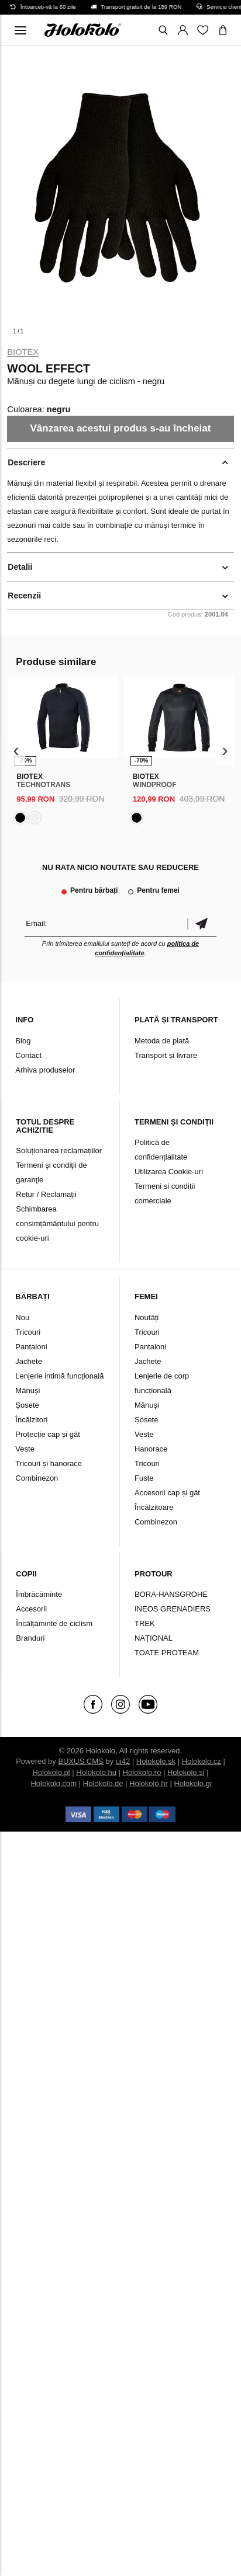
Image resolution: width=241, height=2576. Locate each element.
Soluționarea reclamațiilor (59, 1150)
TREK (145, 1623)
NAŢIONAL (154, 1638)
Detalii (20, 567)
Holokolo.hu (96, 1772)
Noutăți (147, 1317)
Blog (22, 1040)
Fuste (144, 1478)
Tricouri (27, 1332)
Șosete (27, 1405)
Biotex (23, 352)
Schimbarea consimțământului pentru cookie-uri (57, 1223)
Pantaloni (31, 1346)
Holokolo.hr (148, 1783)
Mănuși (27, 1390)
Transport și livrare (166, 1055)
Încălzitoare (154, 1507)
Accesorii (31, 1608)
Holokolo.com (53, 1783)
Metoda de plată (162, 1040)
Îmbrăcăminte (39, 1594)
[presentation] (16, 751)
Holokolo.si (186, 1772)
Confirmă (201, 923)
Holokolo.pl (51, 1772)
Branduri (30, 1638)
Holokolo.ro (142, 1772)
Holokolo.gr (193, 1783)
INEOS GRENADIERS (173, 1608)
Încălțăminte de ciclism (54, 1623)
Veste (25, 1448)
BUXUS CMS (80, 1761)
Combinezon (36, 1478)
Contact (28, 1055)
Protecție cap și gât (47, 1434)
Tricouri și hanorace (48, 1463)
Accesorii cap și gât (167, 1492)
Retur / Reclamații (46, 1194)
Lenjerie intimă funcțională (59, 1375)
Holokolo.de (103, 1783)
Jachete (28, 1361)
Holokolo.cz (201, 1761)
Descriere (26, 462)
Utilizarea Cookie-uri (169, 1171)
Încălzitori (31, 1419)
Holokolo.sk (155, 1761)
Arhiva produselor (45, 1070)
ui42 (123, 1761)
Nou (22, 1317)
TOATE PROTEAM (167, 1652)
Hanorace (151, 1448)
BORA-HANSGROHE (171, 1594)
